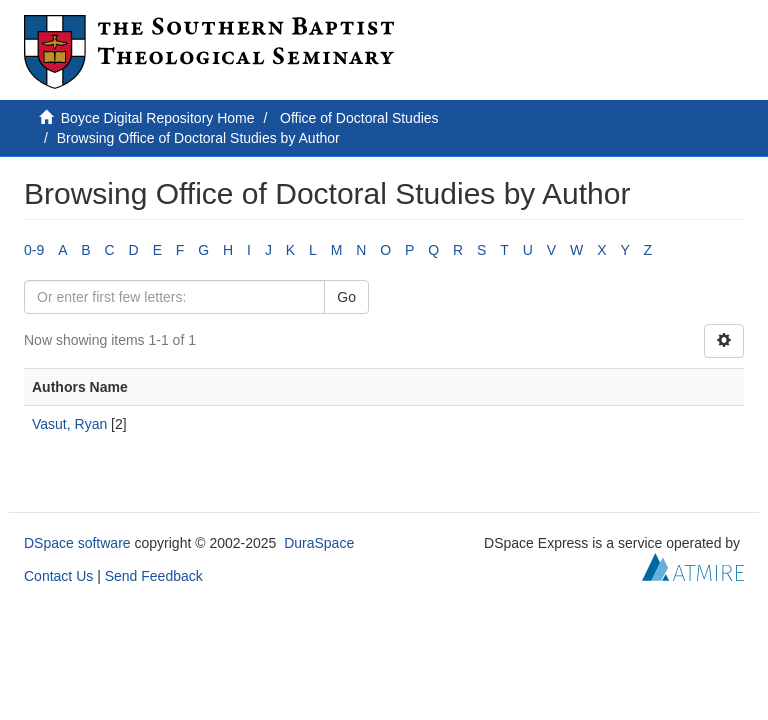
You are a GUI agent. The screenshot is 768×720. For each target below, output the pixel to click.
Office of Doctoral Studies (359, 118)
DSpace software (77, 543)
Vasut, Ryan (69, 424)
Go (346, 297)
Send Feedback (154, 576)
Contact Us (58, 576)
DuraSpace (319, 543)
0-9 (34, 250)
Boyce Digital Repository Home (158, 118)
